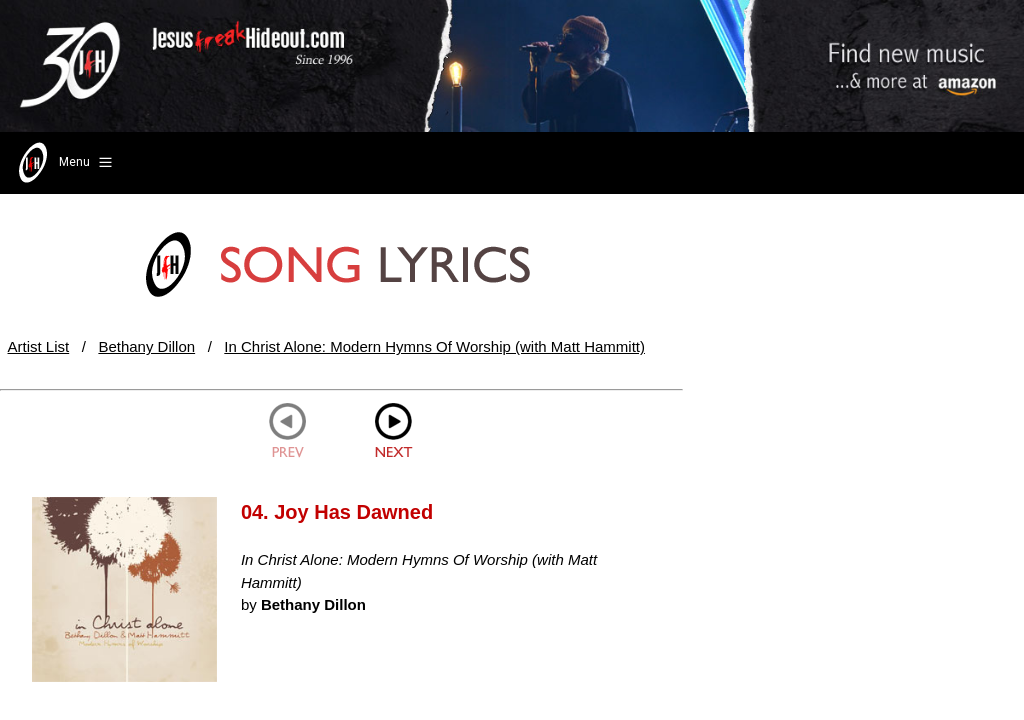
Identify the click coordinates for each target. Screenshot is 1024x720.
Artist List (39, 346)
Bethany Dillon (146, 346)
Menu (63, 163)
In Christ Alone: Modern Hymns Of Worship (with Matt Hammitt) (434, 346)
